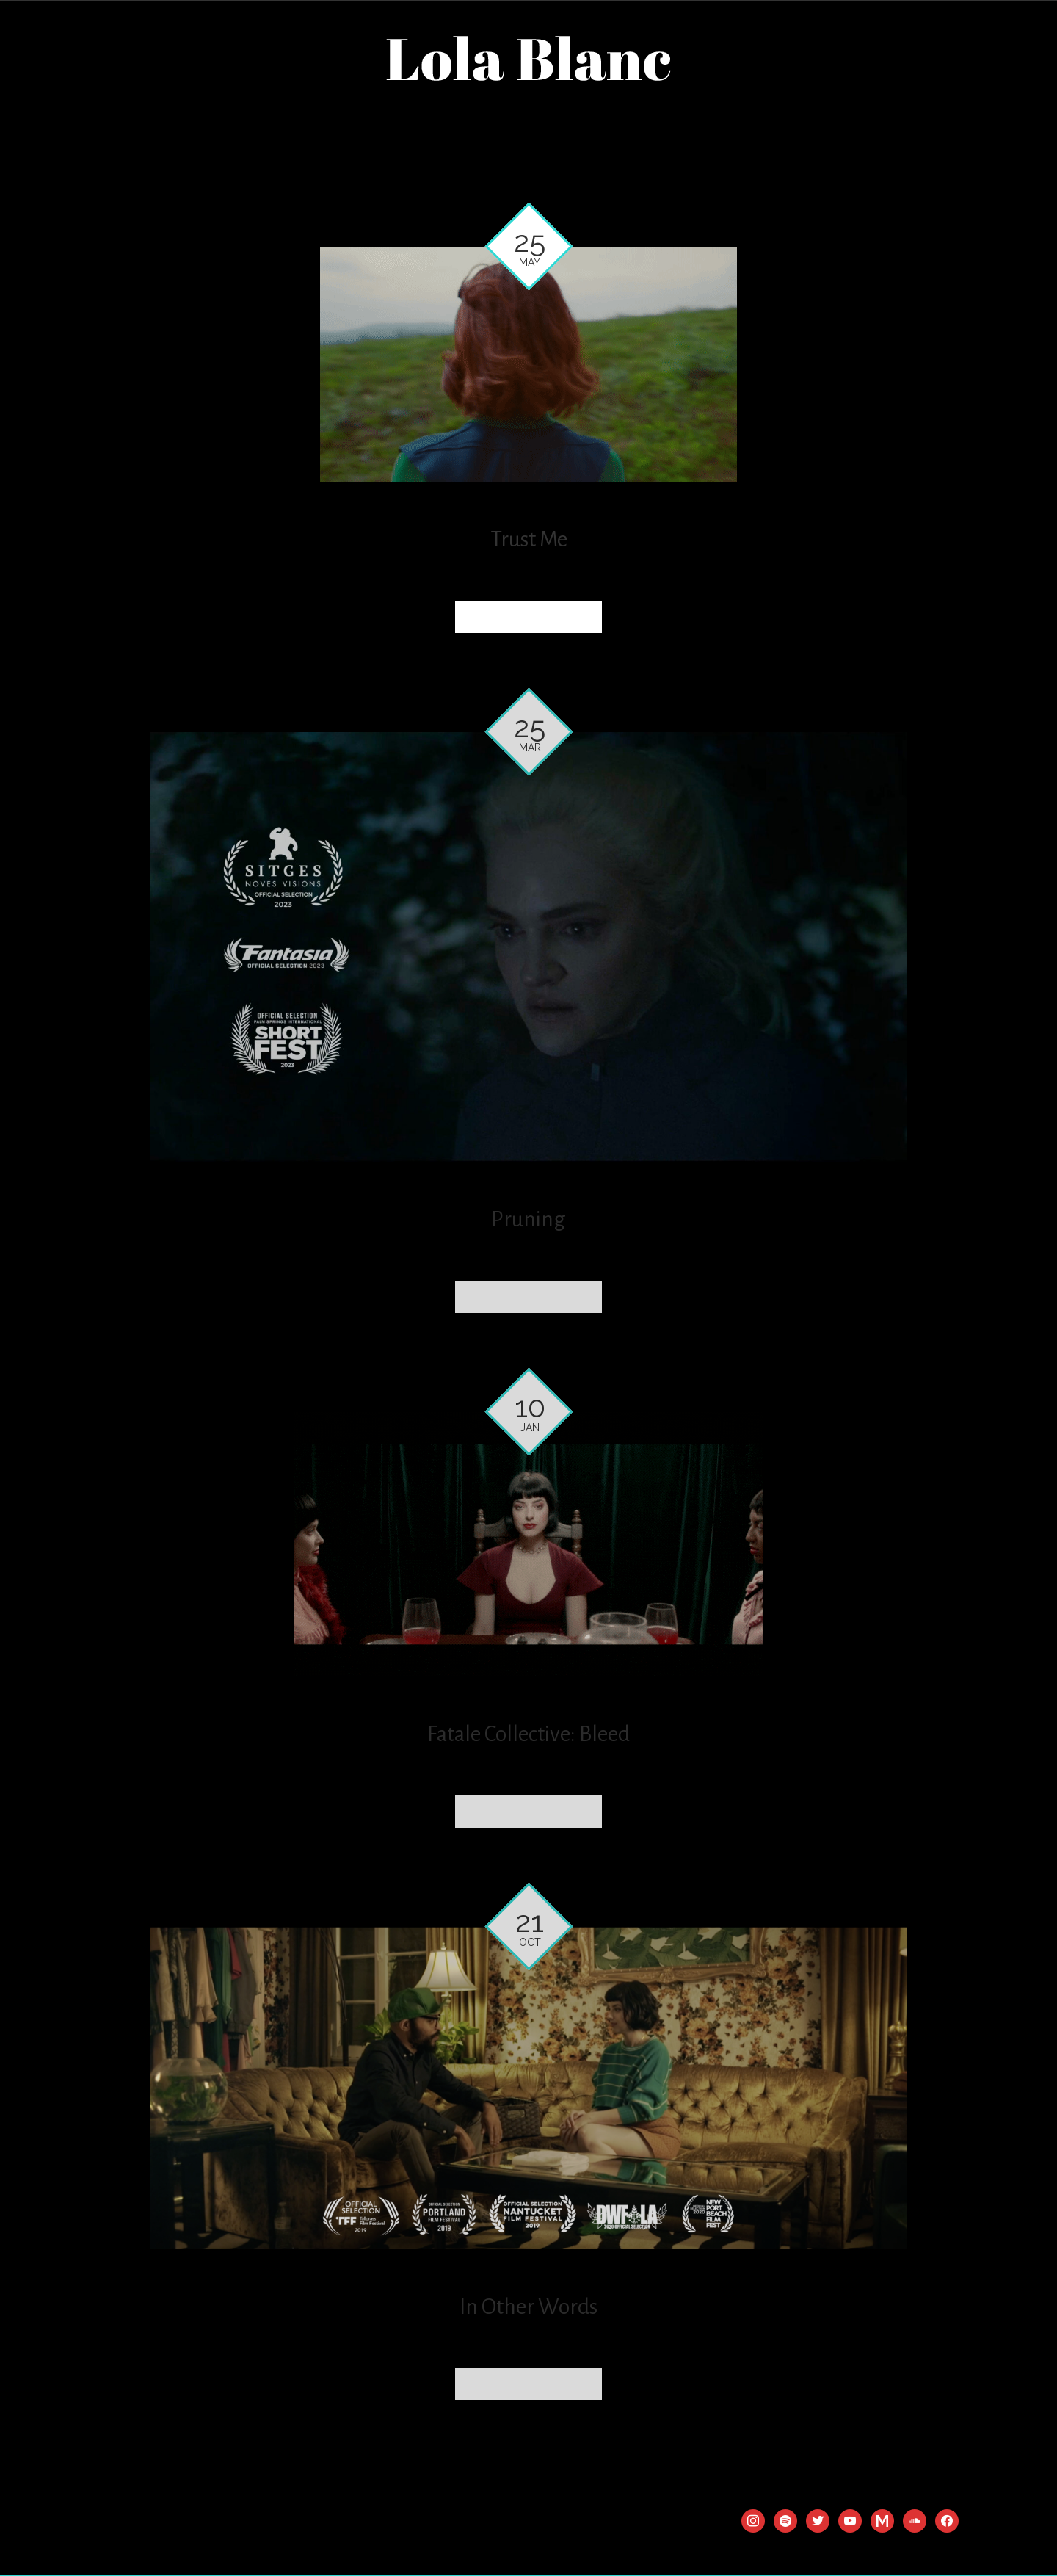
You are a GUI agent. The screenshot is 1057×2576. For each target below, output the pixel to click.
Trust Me (528, 539)
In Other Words (528, 2306)
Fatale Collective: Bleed (528, 1733)
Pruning (528, 1219)
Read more (528, 616)
